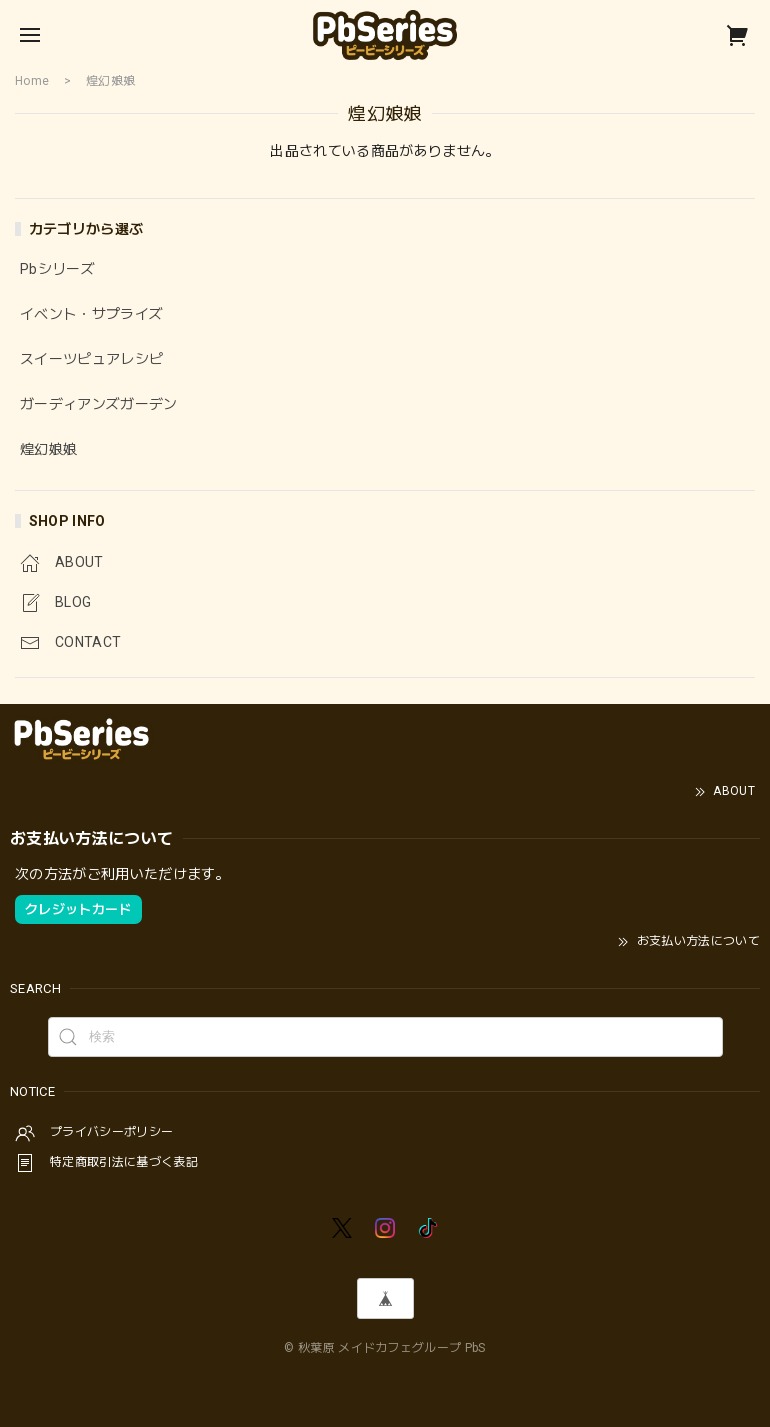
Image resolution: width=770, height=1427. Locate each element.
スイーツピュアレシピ (91, 359)
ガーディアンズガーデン (99, 404)
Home (32, 81)
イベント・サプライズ (91, 314)
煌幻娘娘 (48, 449)
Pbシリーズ (57, 269)
